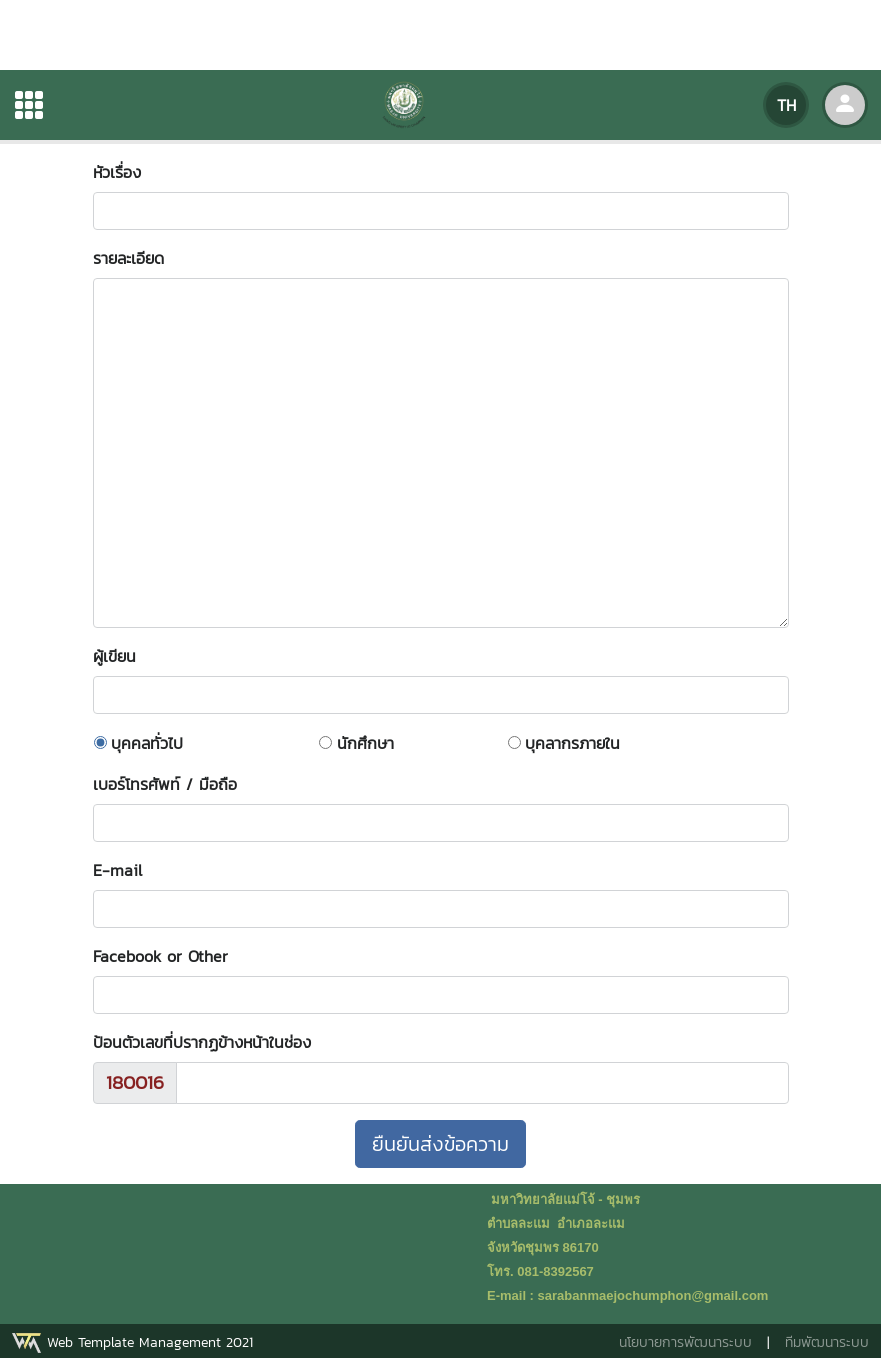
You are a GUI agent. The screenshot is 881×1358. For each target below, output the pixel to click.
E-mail (117, 870)
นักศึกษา (365, 743)
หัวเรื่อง (127, 172)
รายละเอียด (128, 258)
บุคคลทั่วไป (147, 743)
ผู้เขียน (124, 656)
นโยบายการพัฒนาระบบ (685, 1342)
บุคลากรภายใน (572, 743)
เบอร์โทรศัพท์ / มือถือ (165, 784)
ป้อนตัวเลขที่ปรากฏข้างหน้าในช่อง (202, 1042)
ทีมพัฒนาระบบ (827, 1342)
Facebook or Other (160, 956)
